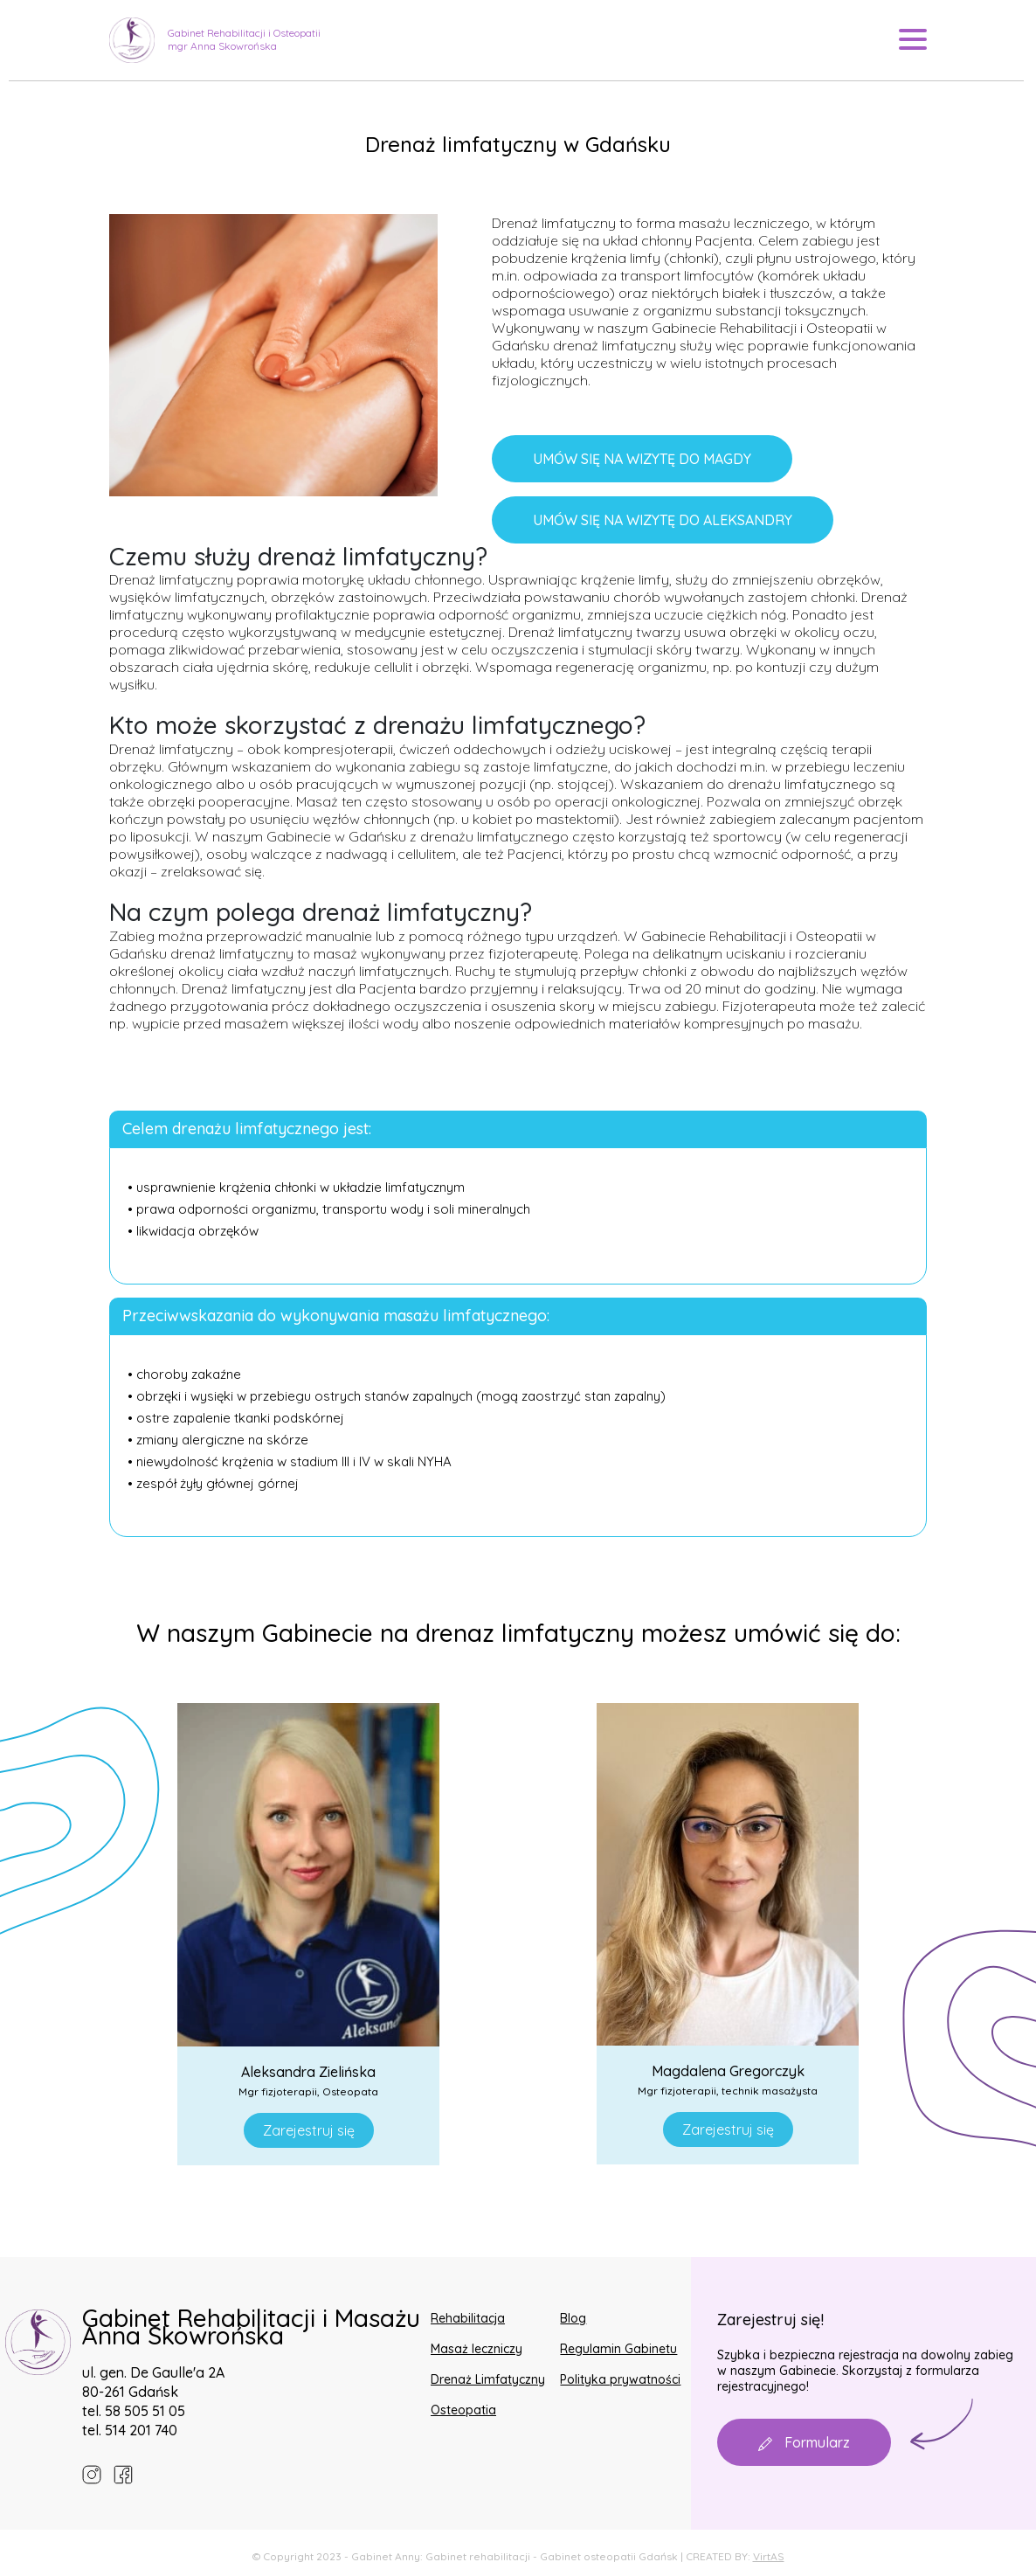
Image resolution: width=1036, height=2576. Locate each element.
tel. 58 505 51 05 (133, 2411)
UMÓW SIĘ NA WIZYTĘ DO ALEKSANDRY (662, 520)
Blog (573, 2318)
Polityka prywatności (620, 2379)
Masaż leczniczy (476, 2349)
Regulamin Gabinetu (618, 2349)
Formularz (804, 2442)
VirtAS (768, 2556)
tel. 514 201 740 (129, 2430)
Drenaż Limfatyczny (488, 2379)
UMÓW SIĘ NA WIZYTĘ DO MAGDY (642, 458)
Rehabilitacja (468, 2318)
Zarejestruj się (309, 2130)
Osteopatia (463, 2410)
